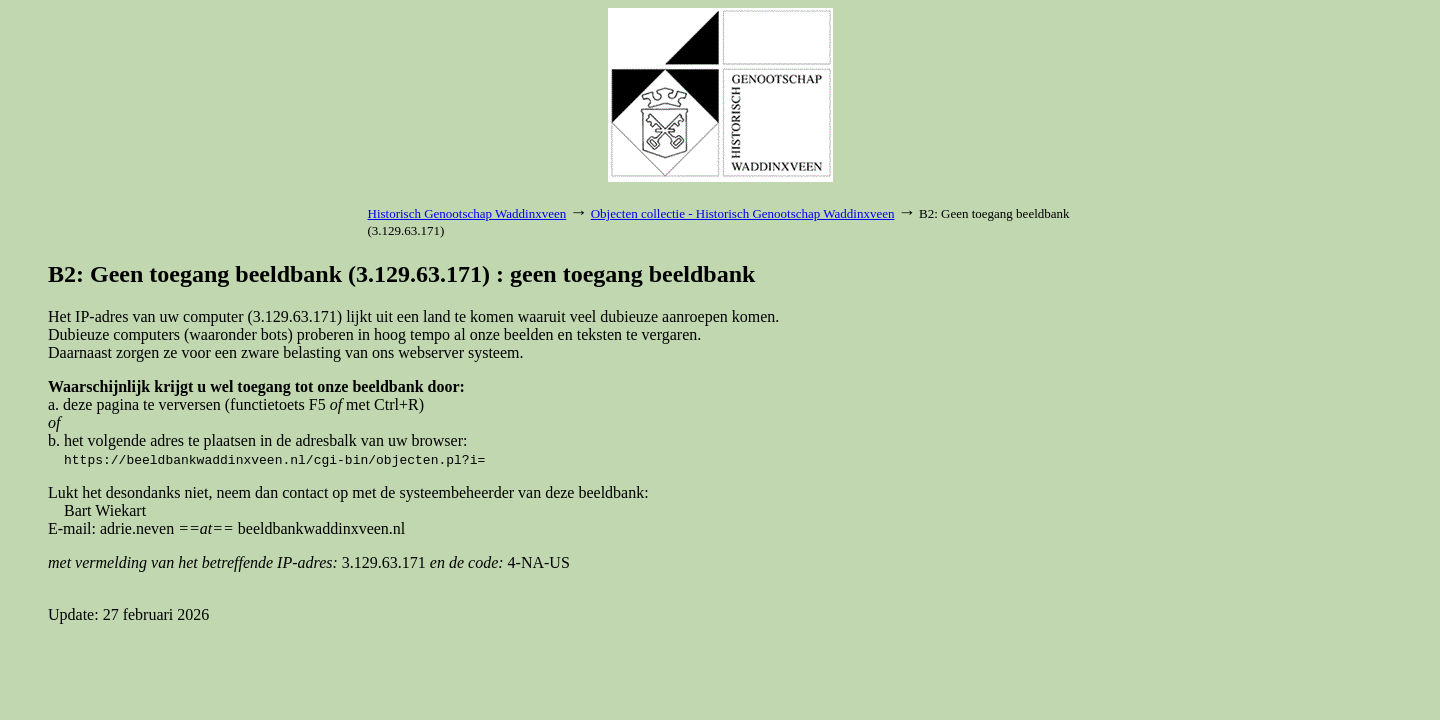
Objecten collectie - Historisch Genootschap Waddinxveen (743, 213)
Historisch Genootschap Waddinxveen (467, 213)
